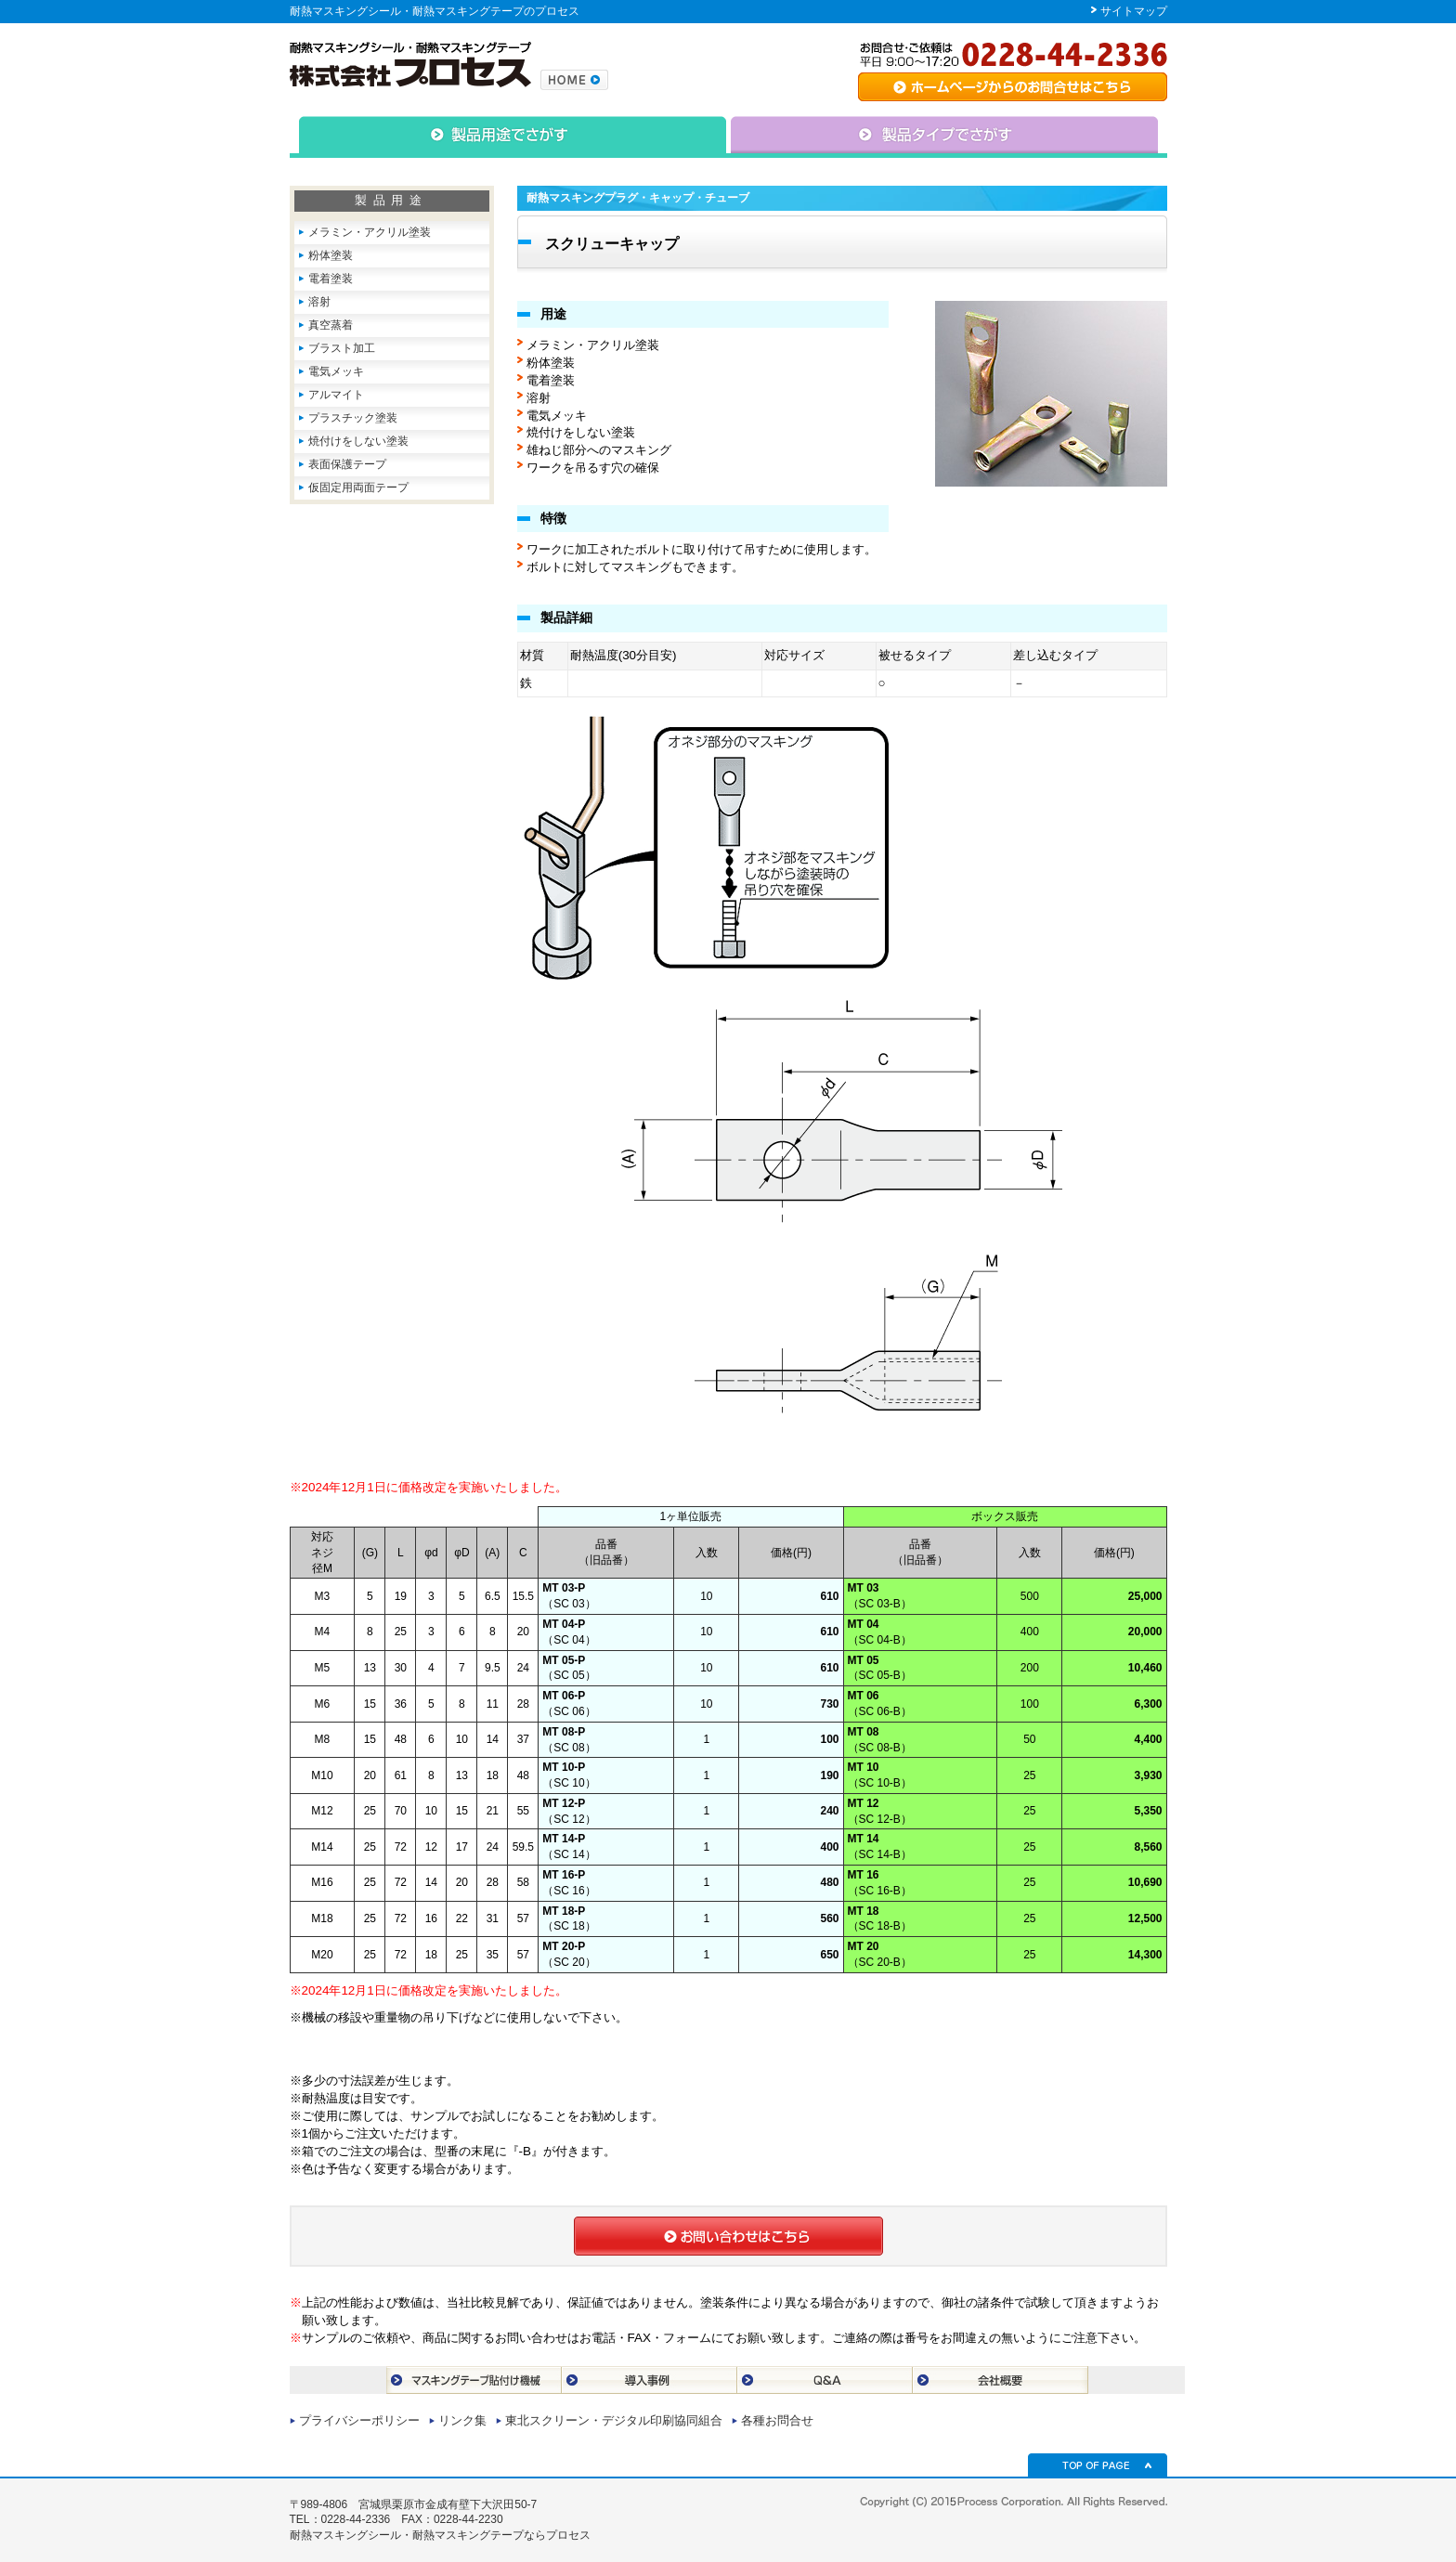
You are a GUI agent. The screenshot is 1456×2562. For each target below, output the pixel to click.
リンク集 (462, 2420)
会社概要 (1000, 2380)
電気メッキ (336, 371)
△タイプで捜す (947, 137)
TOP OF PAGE (1097, 2465)
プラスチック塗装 (352, 417)
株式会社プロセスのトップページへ (574, 80)
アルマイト (336, 394)
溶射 (319, 301)
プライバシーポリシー (359, 2420)
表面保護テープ (347, 464)
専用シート (1012, 86)
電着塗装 (330, 278)
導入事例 (649, 2380)
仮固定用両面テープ (358, 487)
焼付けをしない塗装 (358, 441)
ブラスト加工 (341, 348)
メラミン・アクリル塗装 (369, 232)
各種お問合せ (777, 2420)
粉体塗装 (330, 255)
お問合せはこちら (728, 2236)
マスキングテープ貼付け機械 (474, 2380)
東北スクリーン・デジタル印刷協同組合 (613, 2420)
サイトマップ (1133, 11)
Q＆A (825, 2380)
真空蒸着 (330, 325)
